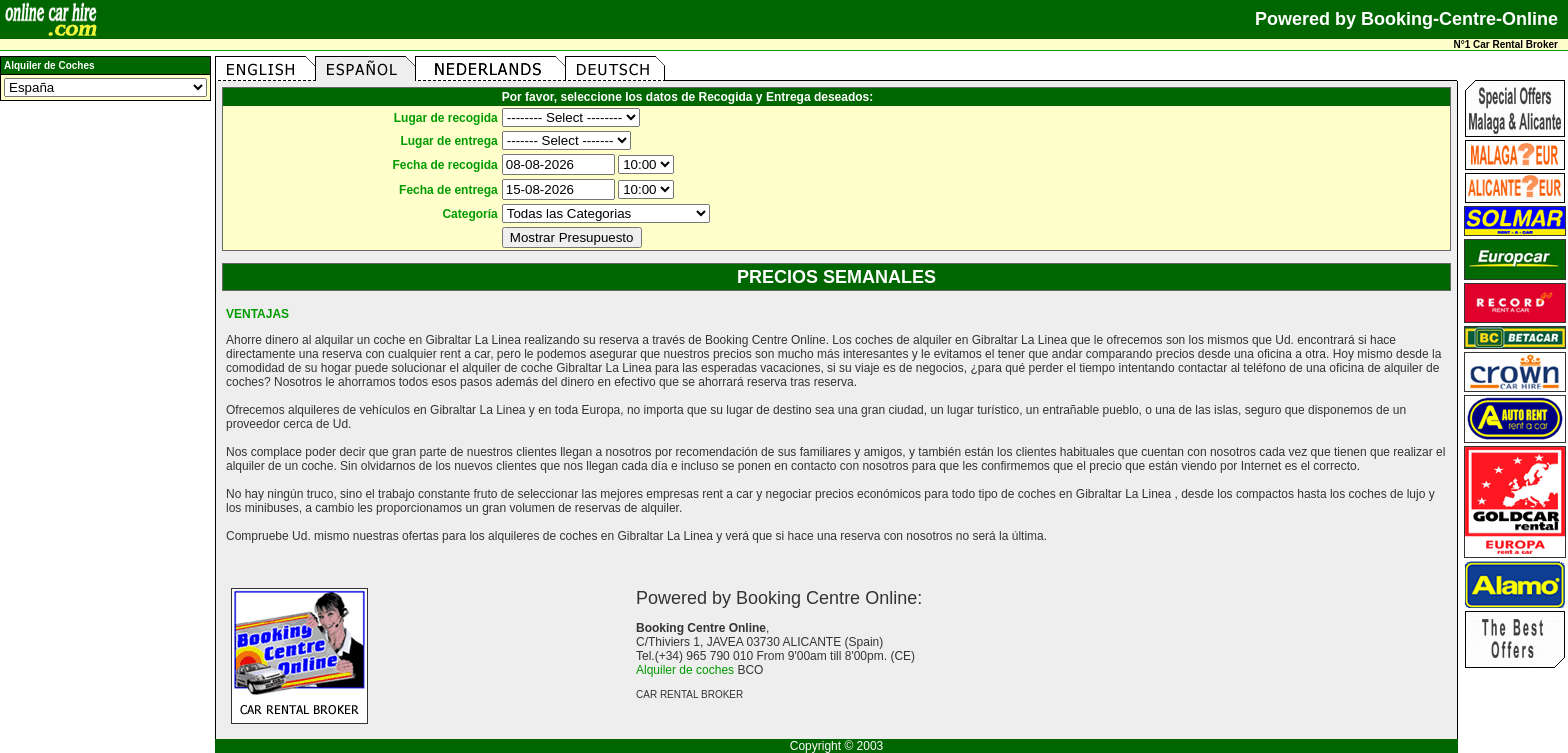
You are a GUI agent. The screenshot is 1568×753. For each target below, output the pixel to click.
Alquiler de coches (685, 670)
